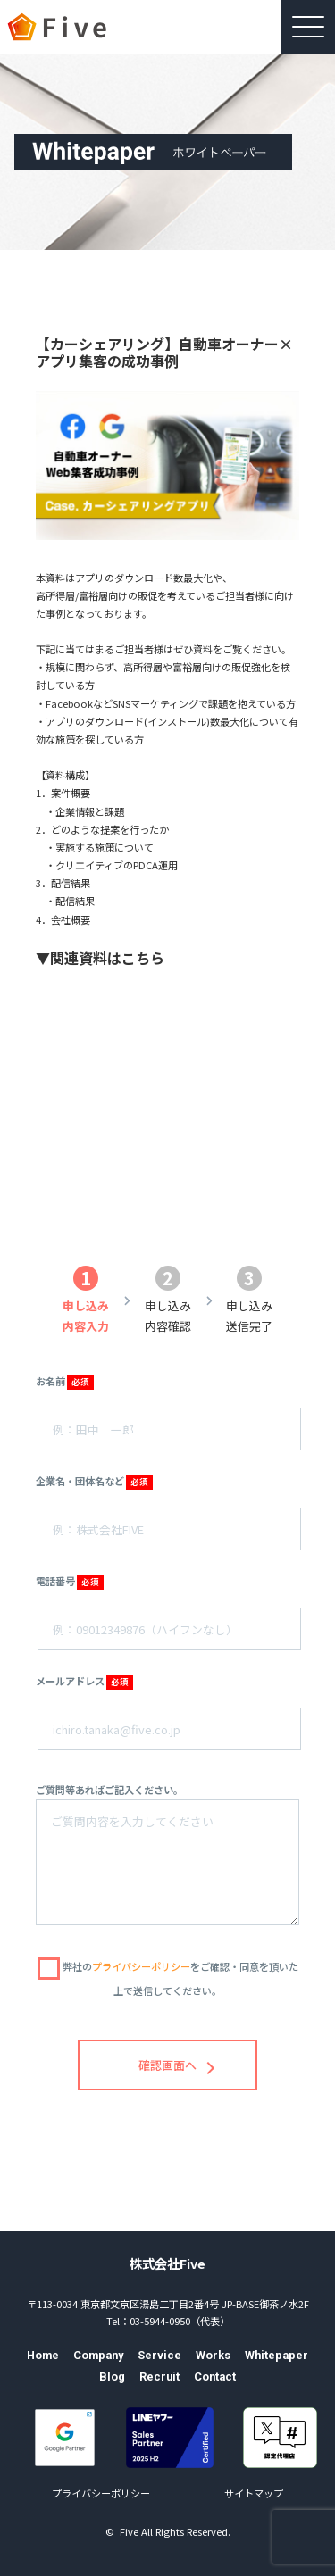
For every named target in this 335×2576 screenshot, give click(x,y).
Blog (112, 2376)
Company (98, 2355)
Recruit (159, 2376)
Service (159, 2355)
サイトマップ (253, 2493)
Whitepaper (276, 2355)
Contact (215, 2376)
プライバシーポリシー (101, 2493)
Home (43, 2355)
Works (213, 2355)
